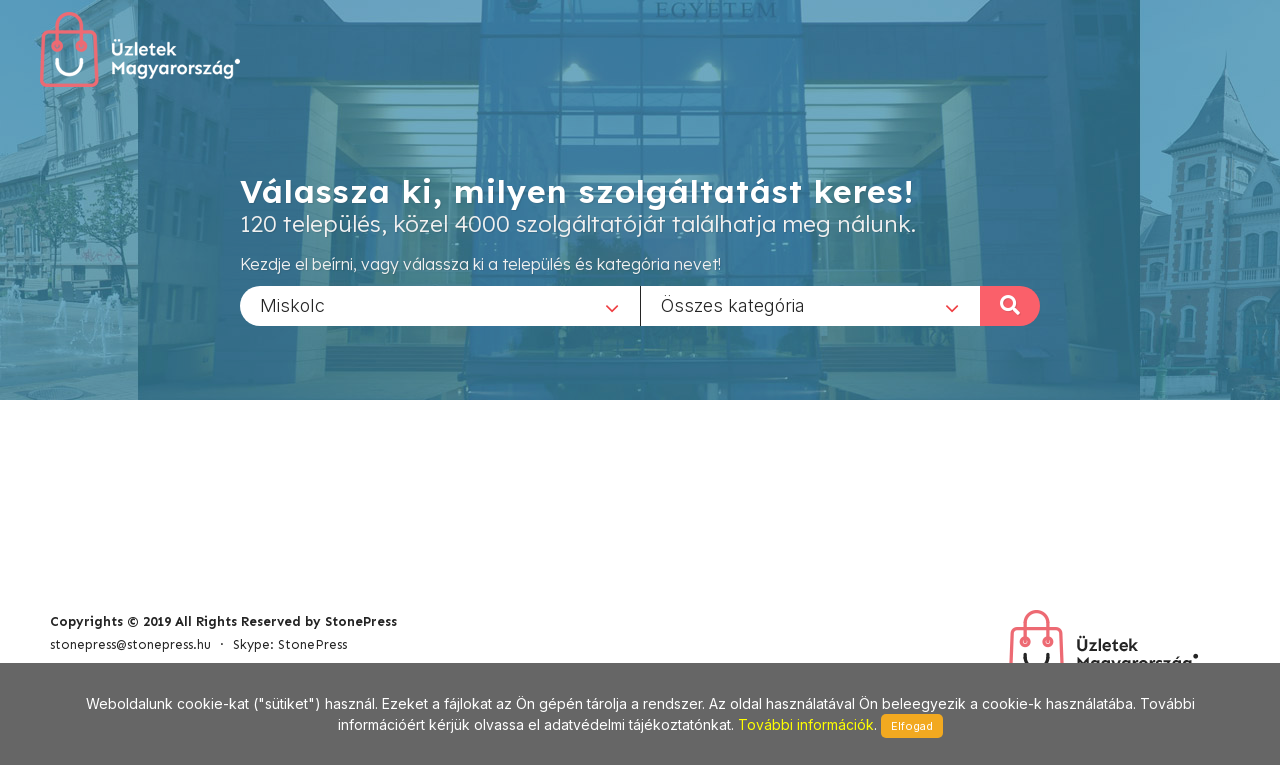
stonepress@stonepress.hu (130, 644)
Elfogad (912, 726)
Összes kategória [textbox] (733, 304)
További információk (806, 724)
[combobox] (440, 305)
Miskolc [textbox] (292, 304)
